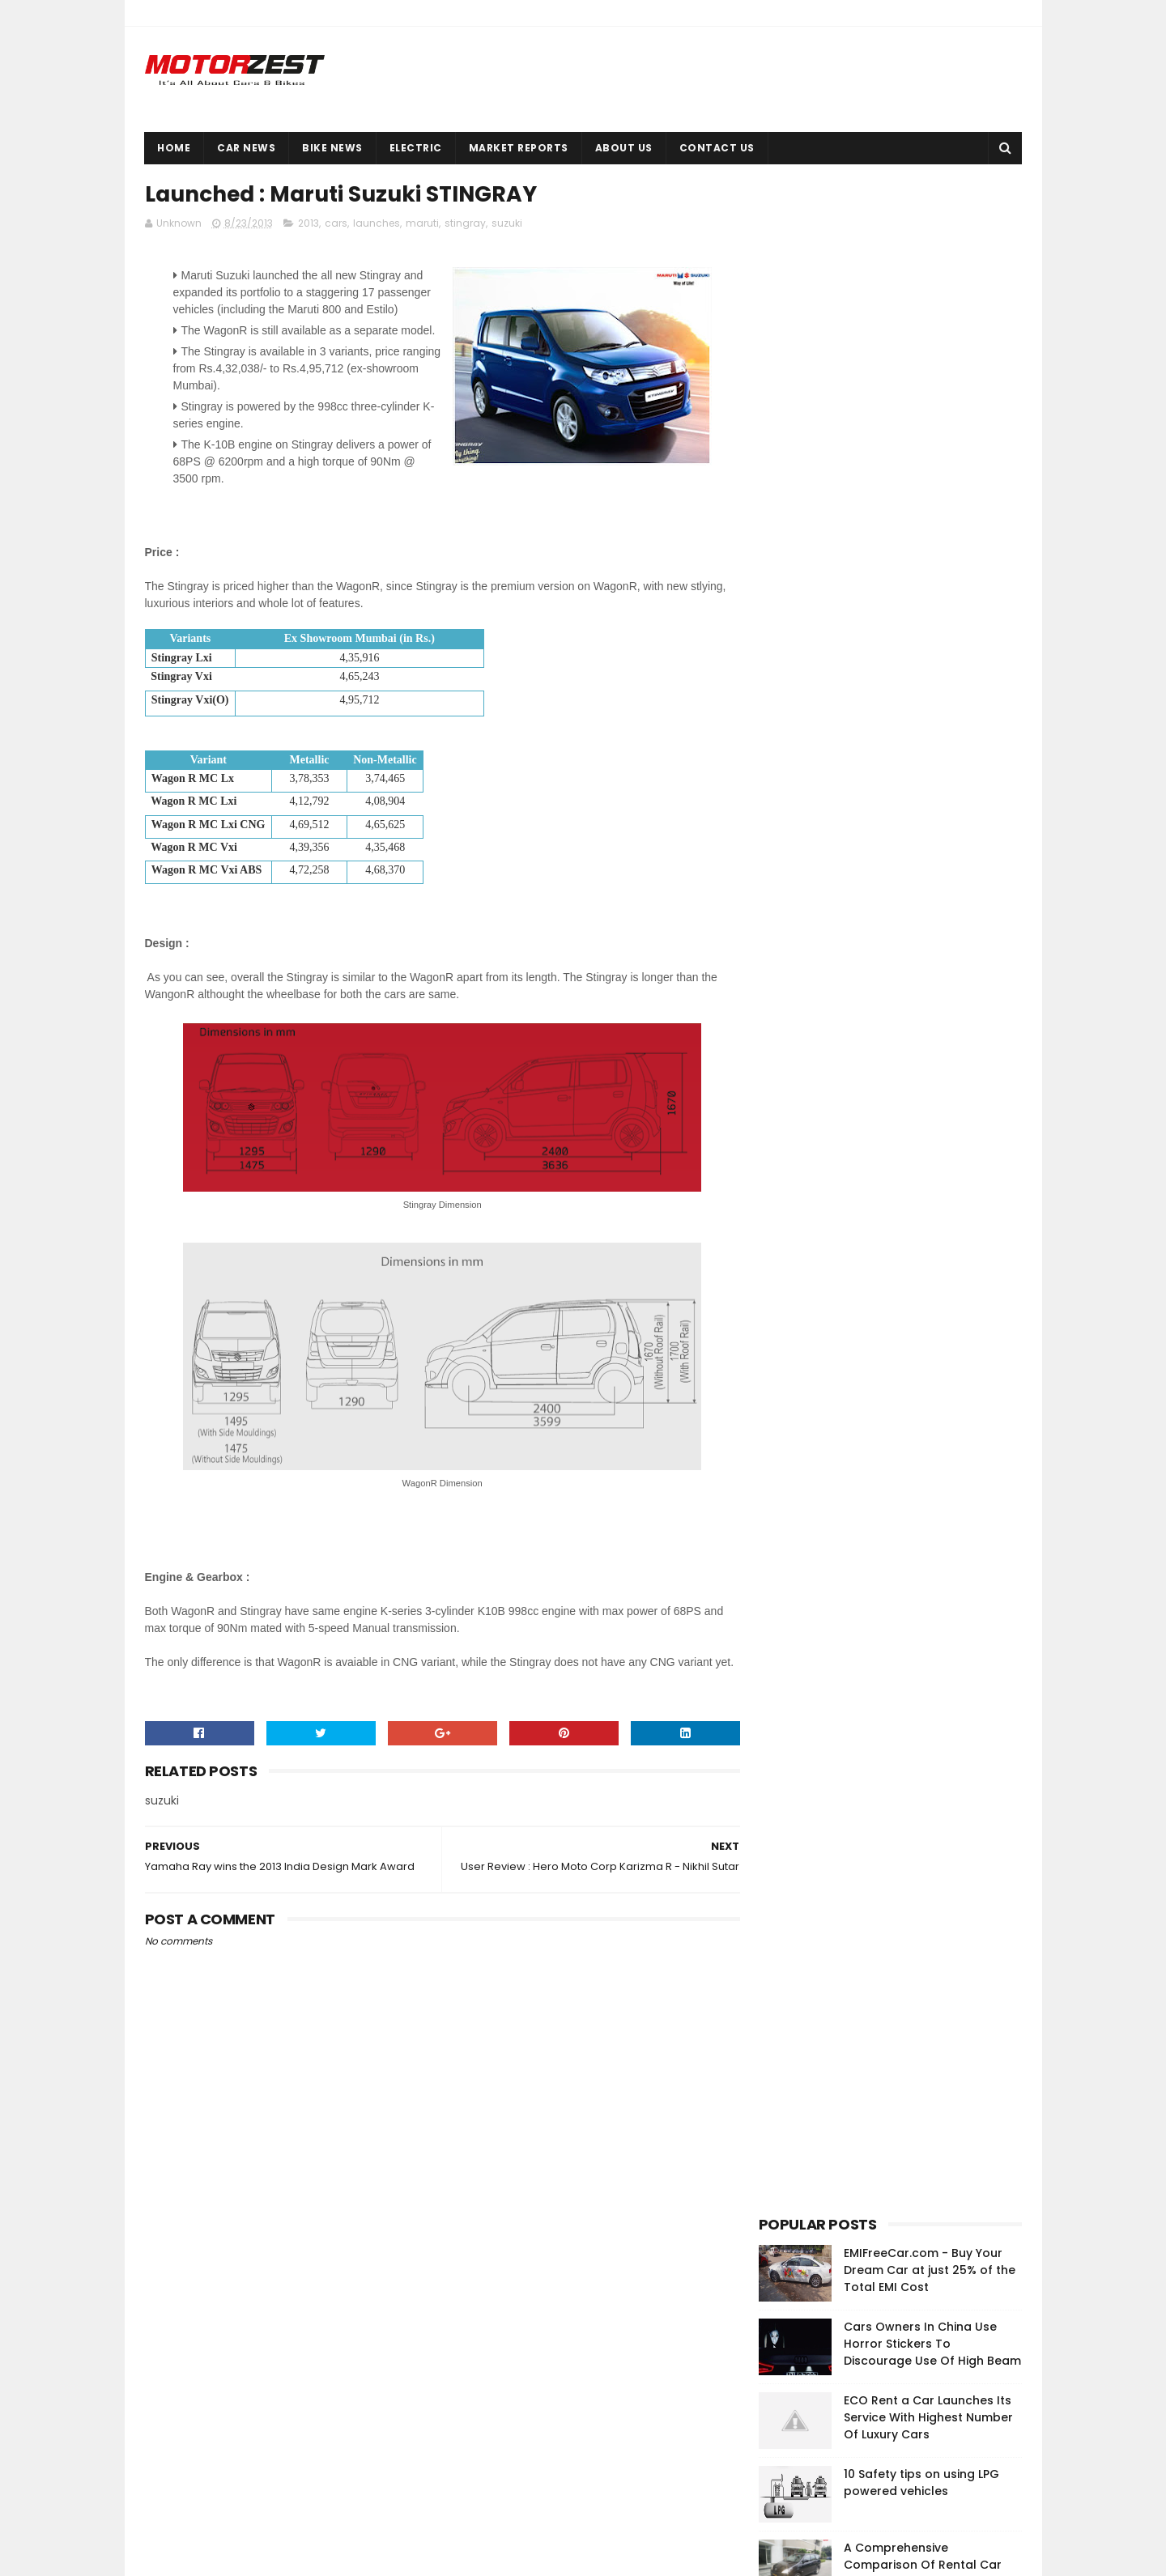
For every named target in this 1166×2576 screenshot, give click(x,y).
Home (174, 148)
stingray (465, 224)
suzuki (507, 224)
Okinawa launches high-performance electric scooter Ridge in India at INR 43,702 (914, 2406)
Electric (415, 148)
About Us (624, 148)
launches (376, 224)
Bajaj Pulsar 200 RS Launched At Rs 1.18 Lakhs (929, 606)
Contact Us (717, 148)
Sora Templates (234, 2555)
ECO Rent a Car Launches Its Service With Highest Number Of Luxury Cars (928, 383)
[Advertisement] (880, 979)
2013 (308, 224)
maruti (422, 224)
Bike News (333, 148)
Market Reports (518, 148)
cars (336, 224)
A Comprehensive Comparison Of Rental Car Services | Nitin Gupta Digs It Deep (926, 538)
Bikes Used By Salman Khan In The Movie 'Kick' (931, 680)
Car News (247, 148)
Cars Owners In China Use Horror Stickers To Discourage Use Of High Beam (932, 309)
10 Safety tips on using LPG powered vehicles (921, 448)
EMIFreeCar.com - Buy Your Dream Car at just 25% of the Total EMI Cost (929, 235)
